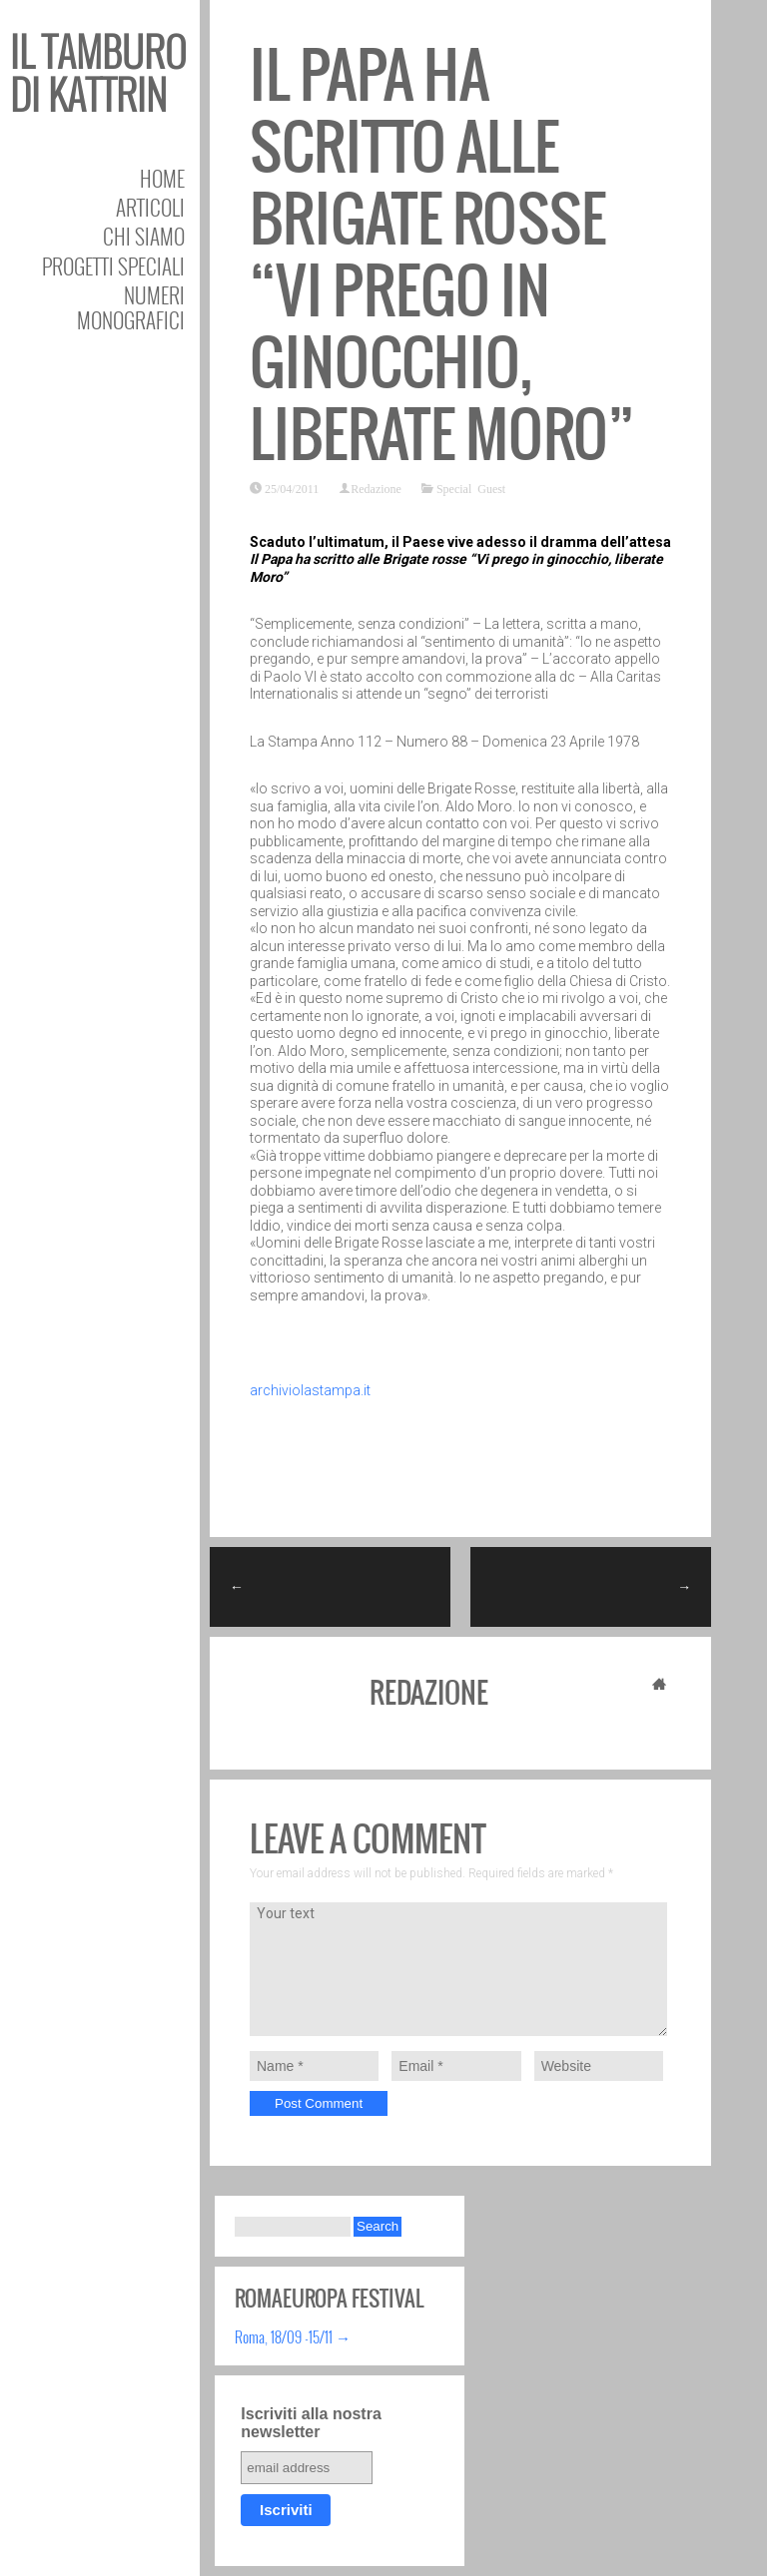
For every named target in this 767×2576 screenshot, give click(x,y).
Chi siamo (144, 236)
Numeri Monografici (131, 307)
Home (162, 178)
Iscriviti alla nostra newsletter (311, 2422)
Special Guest (470, 488)
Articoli (150, 207)
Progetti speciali (113, 266)
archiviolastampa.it (310, 1390)
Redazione (376, 488)
